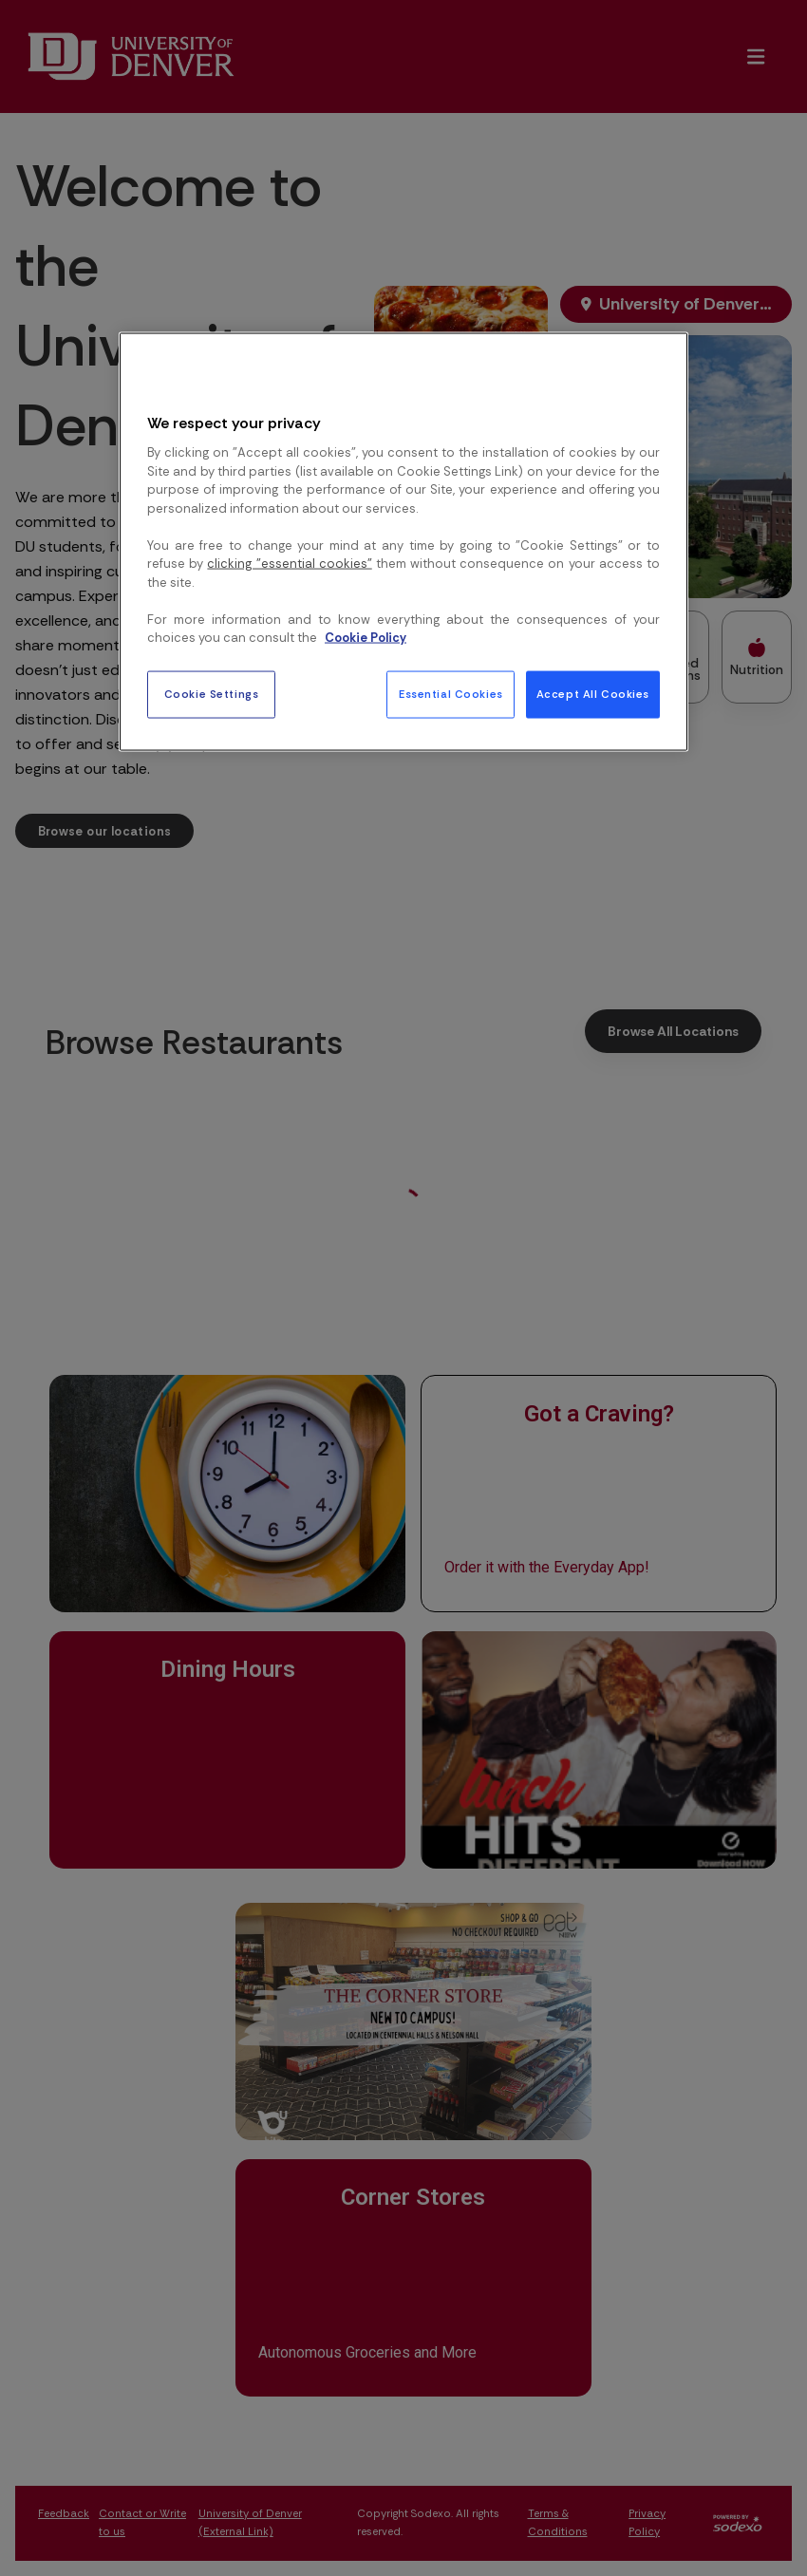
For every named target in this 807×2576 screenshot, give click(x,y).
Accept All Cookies (592, 693)
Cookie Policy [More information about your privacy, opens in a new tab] (365, 638)
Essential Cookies (451, 693)
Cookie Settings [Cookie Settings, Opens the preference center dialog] (211, 693)
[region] (403, 541)
